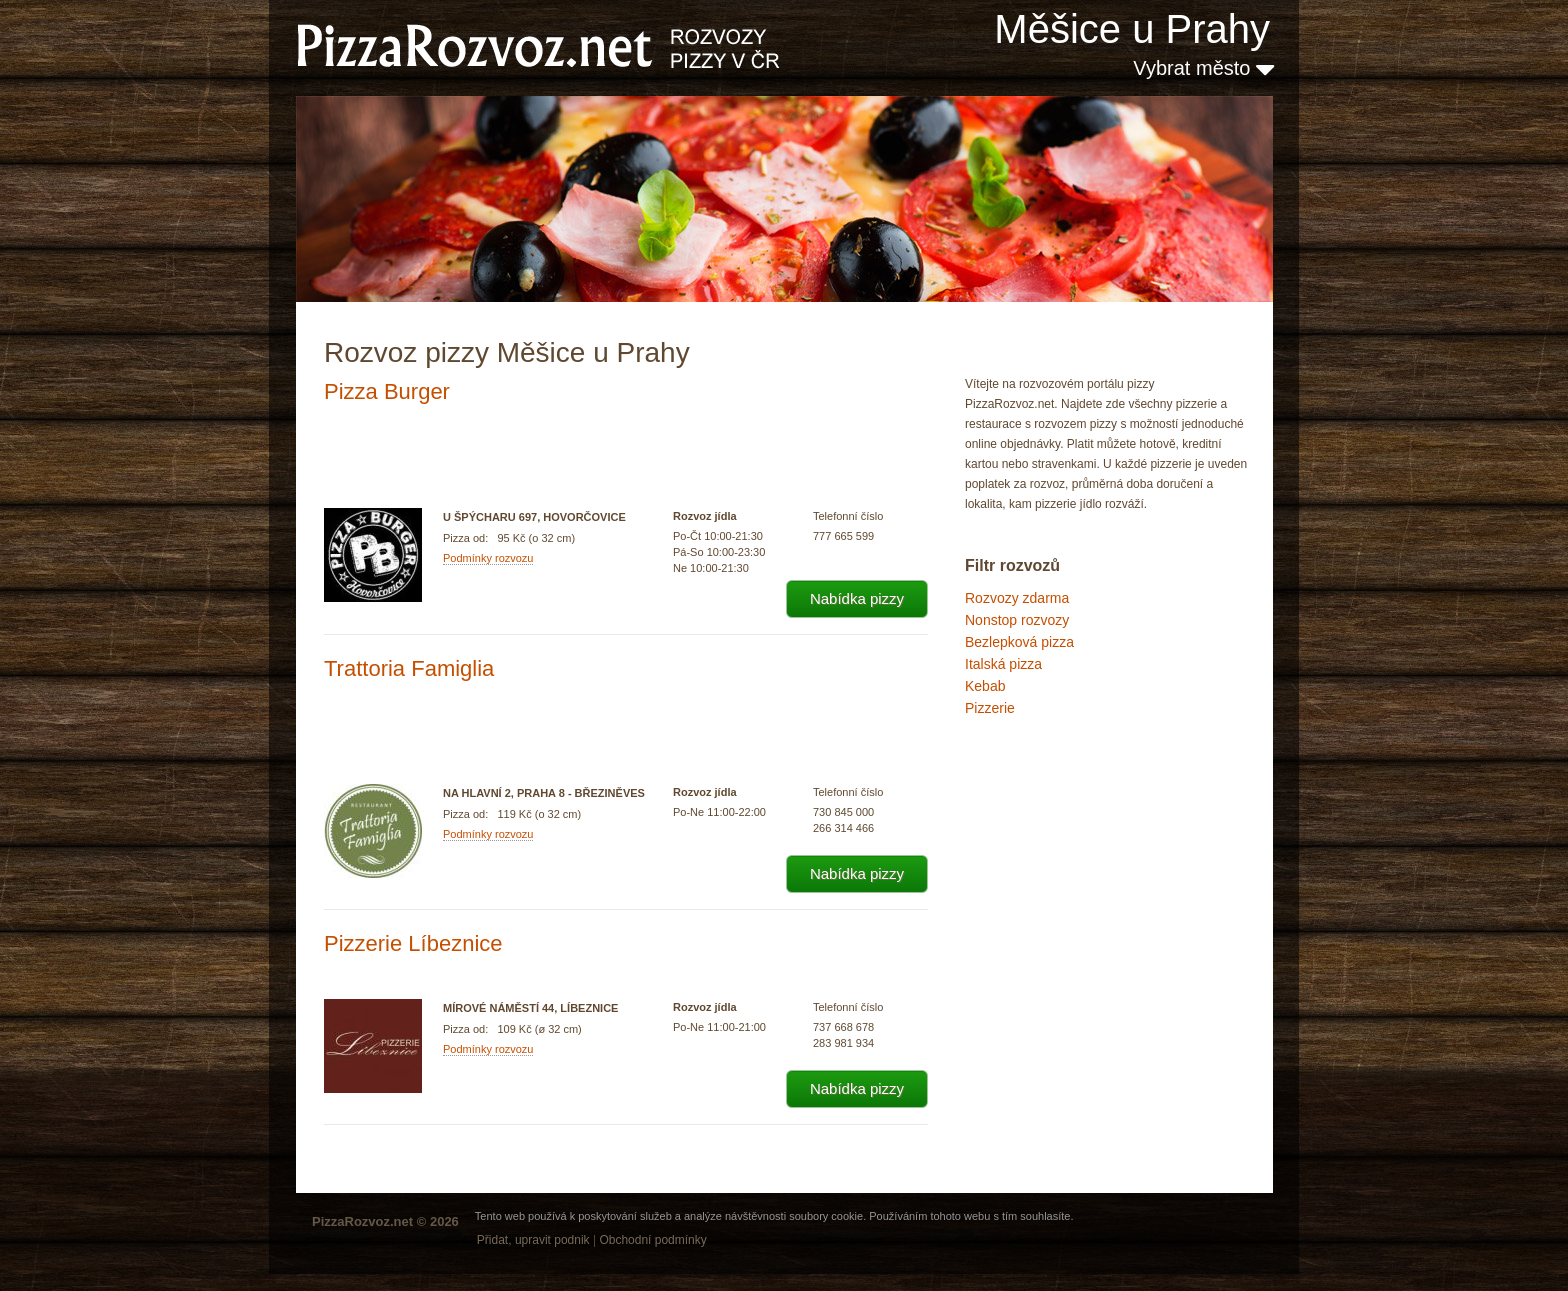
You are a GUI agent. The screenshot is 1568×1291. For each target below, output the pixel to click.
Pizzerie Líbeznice (413, 943)
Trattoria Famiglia (409, 668)
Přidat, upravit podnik (533, 1240)
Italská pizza (1003, 664)
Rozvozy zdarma (1017, 598)
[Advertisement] (1065, 804)
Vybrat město (1203, 68)
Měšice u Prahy (1132, 29)
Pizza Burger (387, 391)
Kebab (985, 686)
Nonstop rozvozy (1017, 620)
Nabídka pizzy (857, 598)
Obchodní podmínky (652, 1240)
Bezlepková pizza (1019, 642)
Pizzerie (990, 708)
